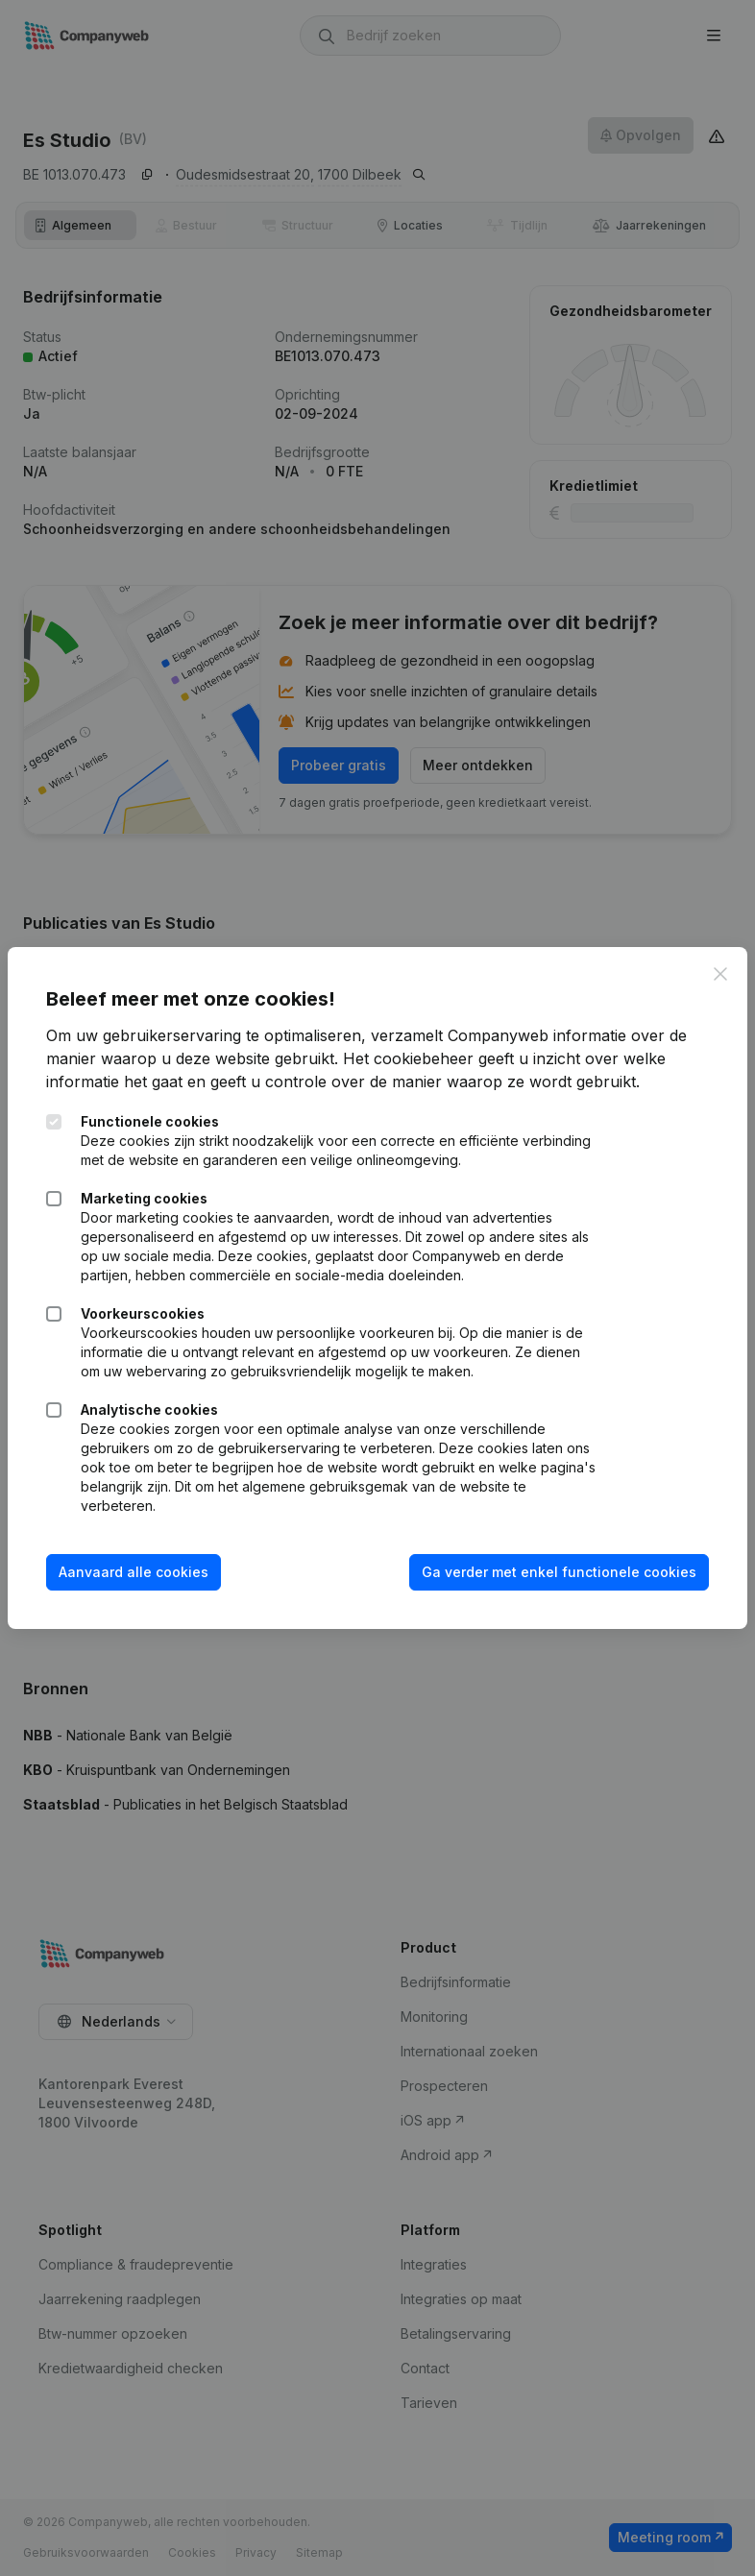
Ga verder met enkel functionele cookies (559, 1572)
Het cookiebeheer (408, 1058)
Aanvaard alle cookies (133, 1572)
